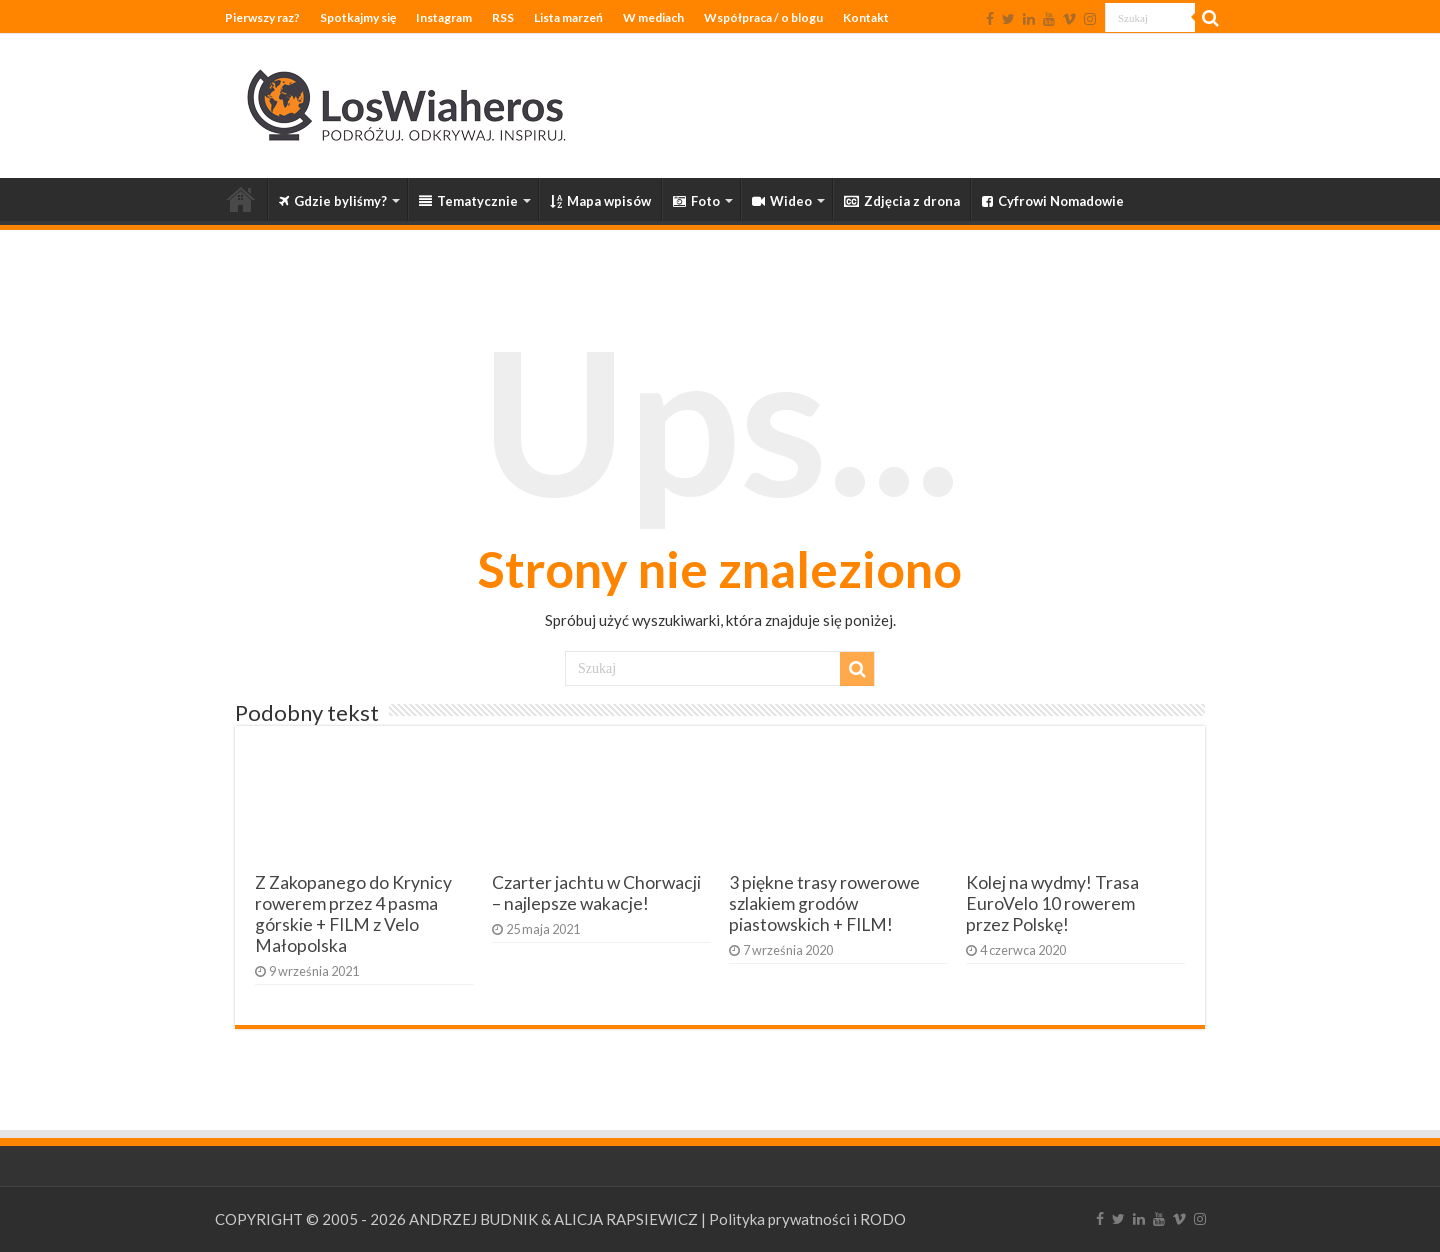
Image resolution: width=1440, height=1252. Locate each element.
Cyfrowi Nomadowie (1053, 201)
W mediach (653, 17)
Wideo (782, 201)
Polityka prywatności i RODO (807, 1219)
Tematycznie (468, 201)
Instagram (444, 17)
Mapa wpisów (600, 201)
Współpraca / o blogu (763, 17)
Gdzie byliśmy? (333, 201)
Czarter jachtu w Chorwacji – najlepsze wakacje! (596, 893)
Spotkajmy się (358, 17)
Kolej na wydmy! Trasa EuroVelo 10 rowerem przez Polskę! (1052, 903)
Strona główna (241, 199)
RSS (503, 17)
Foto (696, 201)
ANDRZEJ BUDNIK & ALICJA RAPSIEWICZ (553, 1219)
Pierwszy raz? (262, 17)
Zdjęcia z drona (902, 201)
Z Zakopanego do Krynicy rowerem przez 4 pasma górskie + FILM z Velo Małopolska (353, 914)
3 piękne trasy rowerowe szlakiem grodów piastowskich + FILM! (824, 903)
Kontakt (866, 17)
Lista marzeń (568, 17)
